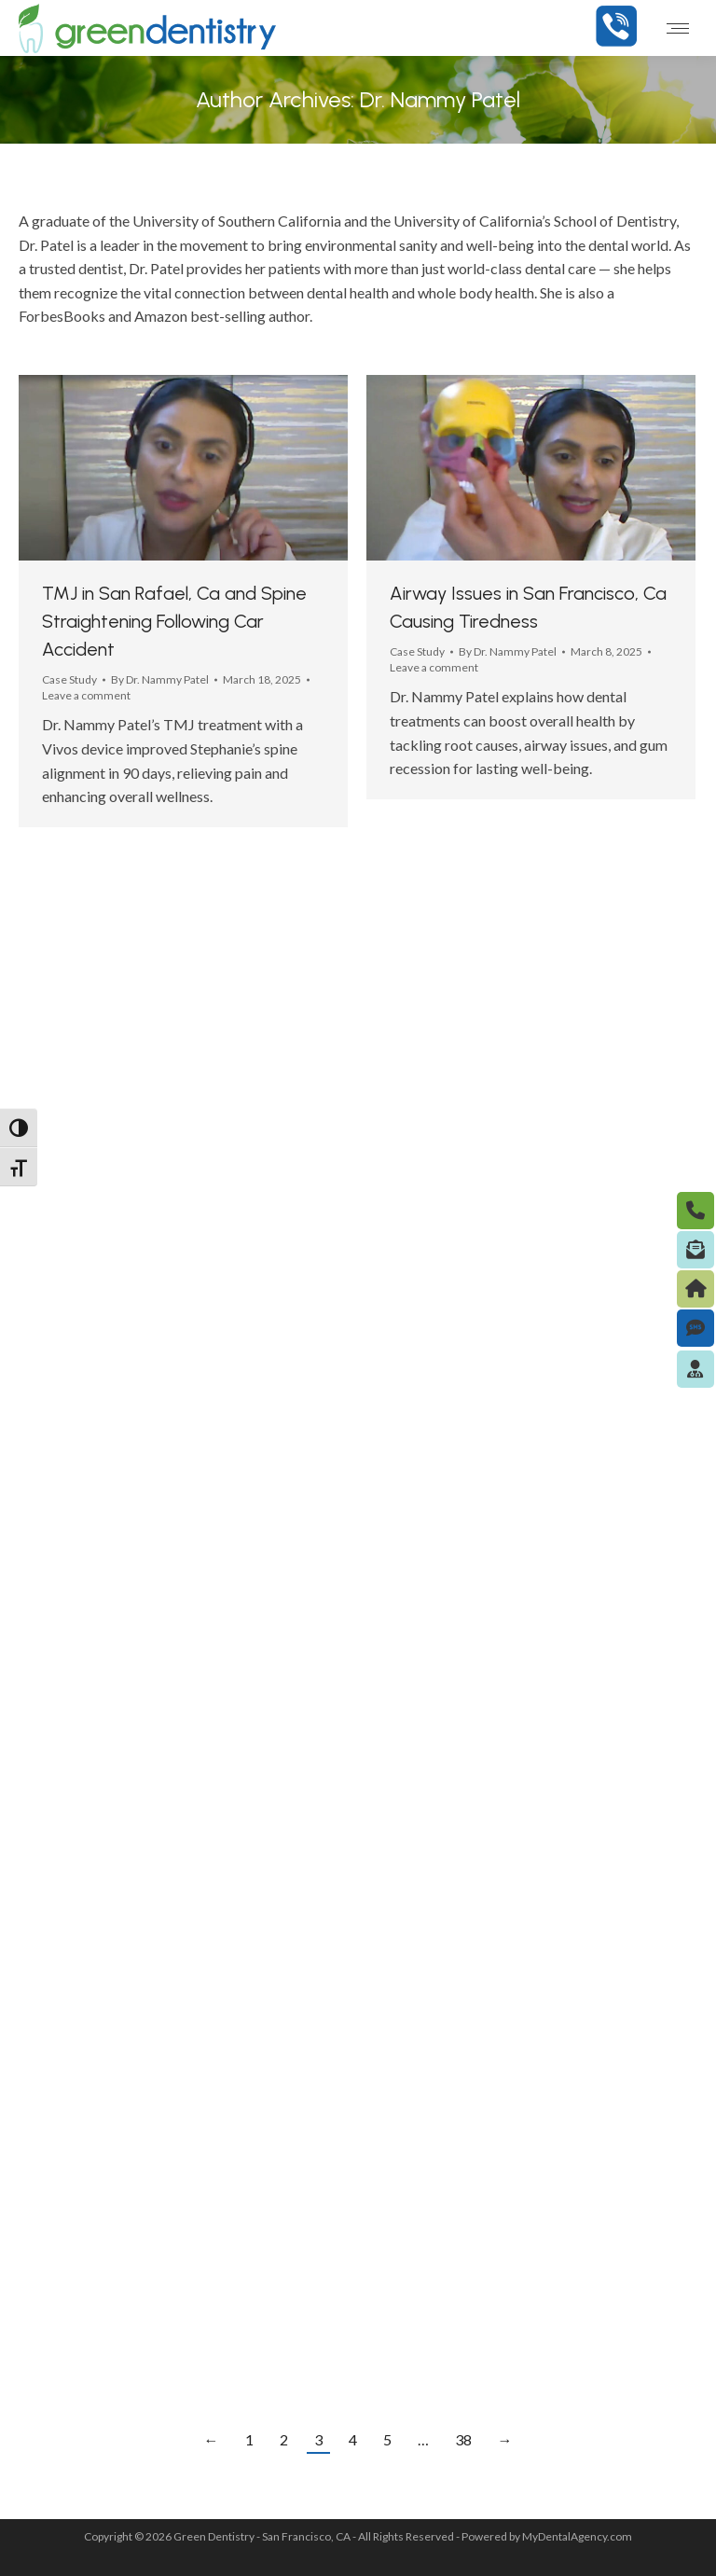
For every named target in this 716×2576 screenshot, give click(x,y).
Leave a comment (86, 695)
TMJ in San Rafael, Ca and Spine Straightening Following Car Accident (174, 621)
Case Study (69, 679)
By (160, 679)
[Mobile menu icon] (677, 28)
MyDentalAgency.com (577, 2536)
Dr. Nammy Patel (440, 99)
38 (463, 2439)
